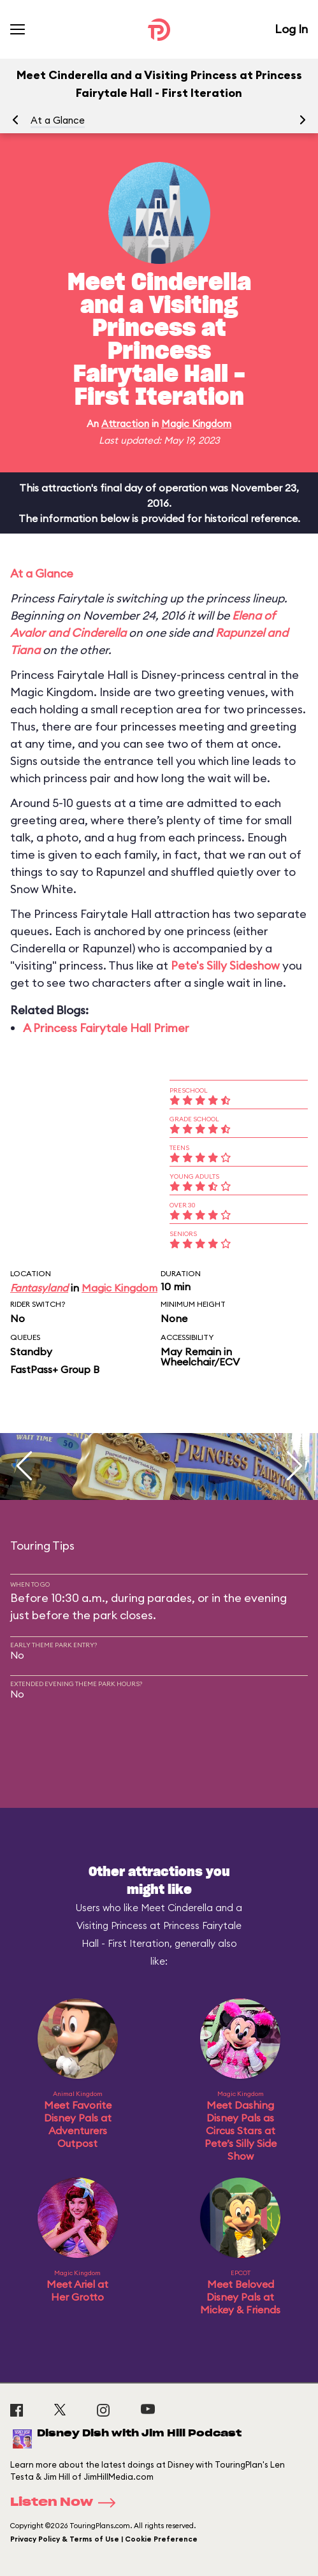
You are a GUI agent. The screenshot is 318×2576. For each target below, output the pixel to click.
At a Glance (58, 120)
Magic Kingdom (196, 424)
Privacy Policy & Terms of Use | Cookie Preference (104, 2539)
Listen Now (67, 2502)
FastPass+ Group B (54, 1369)
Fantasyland (39, 1287)
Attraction (125, 424)
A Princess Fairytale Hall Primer (106, 1028)
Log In (291, 29)
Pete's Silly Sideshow (225, 965)
